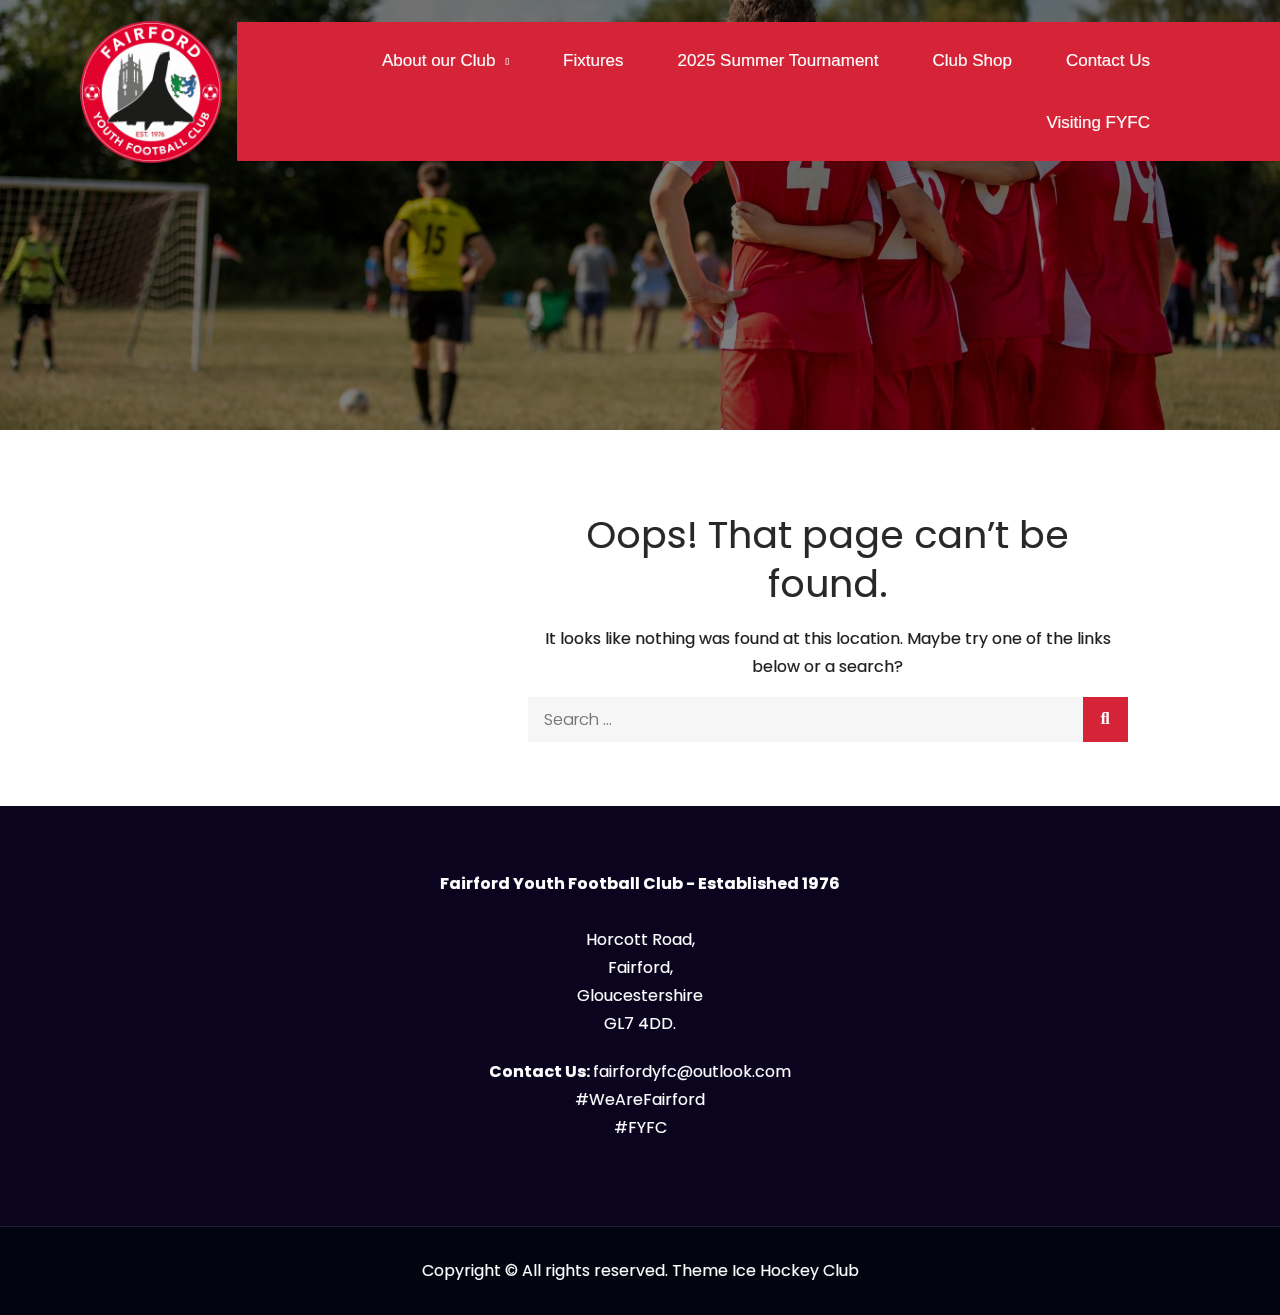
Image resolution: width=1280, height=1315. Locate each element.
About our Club (438, 60)
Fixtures (593, 60)
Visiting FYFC (1098, 122)
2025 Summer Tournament (778, 60)
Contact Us (1108, 60)
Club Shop (972, 60)
